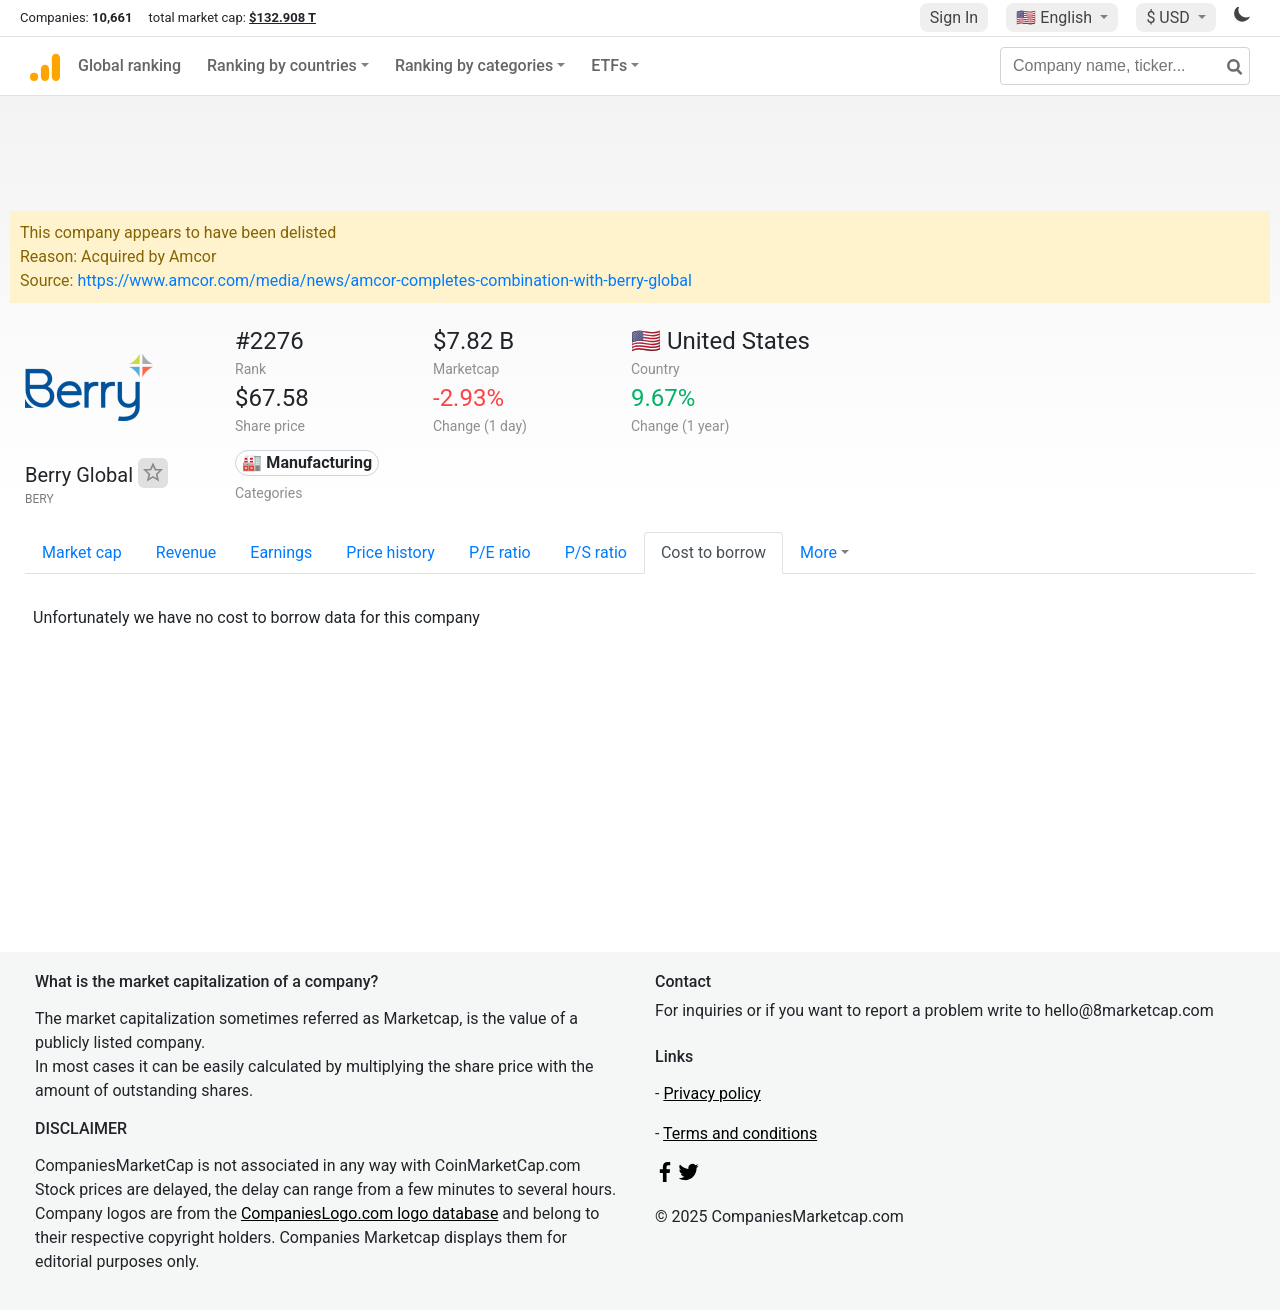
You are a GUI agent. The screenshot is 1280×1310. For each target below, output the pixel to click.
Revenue (186, 552)
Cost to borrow (713, 552)
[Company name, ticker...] (1125, 66)
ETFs (609, 65)
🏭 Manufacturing (307, 462)
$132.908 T (282, 17)
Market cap (82, 552)
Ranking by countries (282, 65)
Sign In (954, 17)
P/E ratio (500, 552)
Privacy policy (712, 1093)
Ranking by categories (474, 65)
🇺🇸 (1056, 17)
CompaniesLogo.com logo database (369, 1213)
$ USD (1169, 17)
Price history (390, 552)
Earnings (281, 552)
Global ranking (129, 65)
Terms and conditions (740, 1133)
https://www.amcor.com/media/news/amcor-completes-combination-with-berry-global (384, 280)
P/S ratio (596, 552)
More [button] (818, 552)
